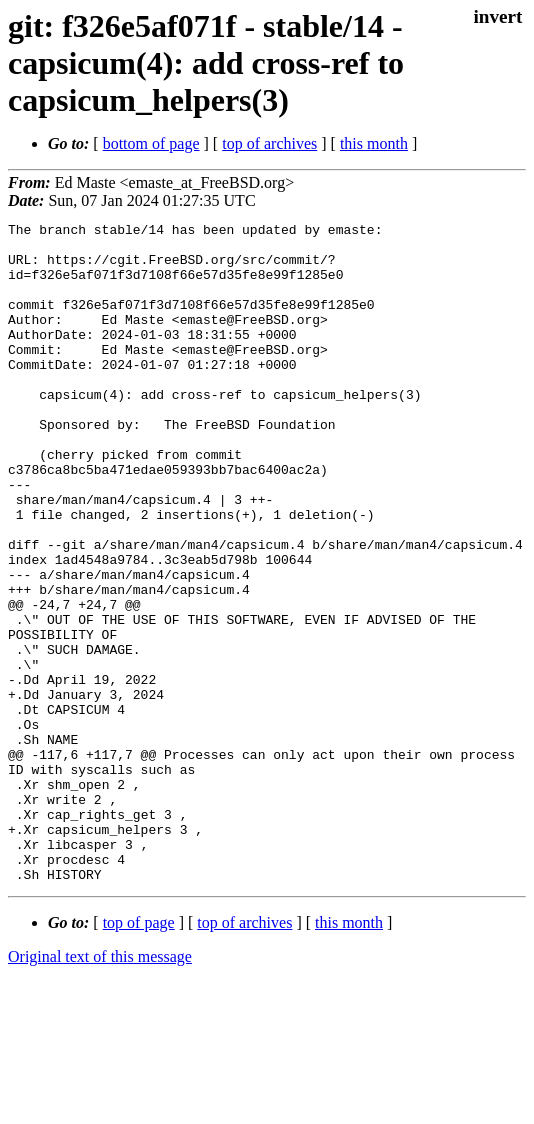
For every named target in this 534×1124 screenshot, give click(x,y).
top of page (139, 1054)
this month (374, 143)
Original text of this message (100, 1088)
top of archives (269, 143)
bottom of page (151, 143)
